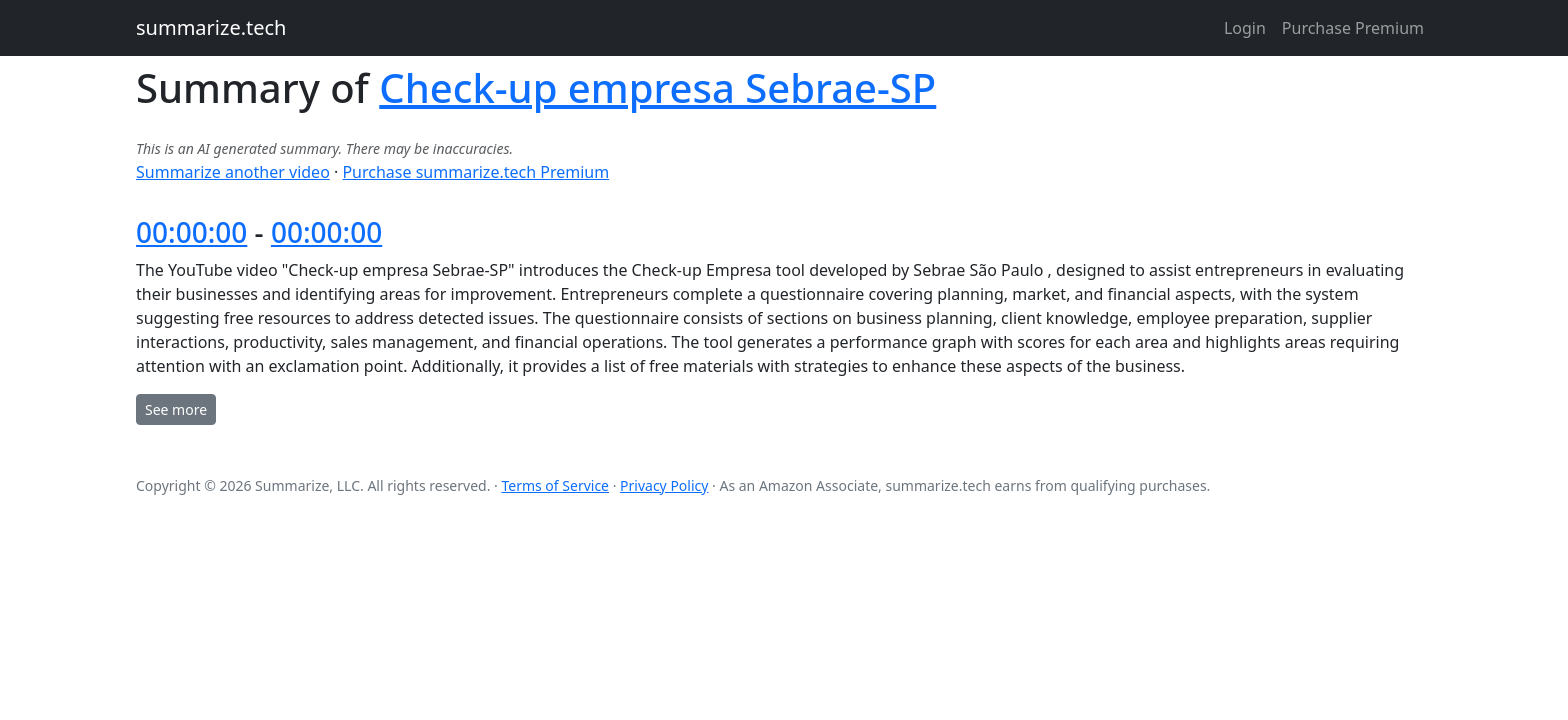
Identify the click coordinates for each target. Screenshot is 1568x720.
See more (176, 409)
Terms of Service (555, 485)
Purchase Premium (1353, 28)
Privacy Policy (664, 485)
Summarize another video (233, 172)
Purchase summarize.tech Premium (475, 172)
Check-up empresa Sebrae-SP (657, 87)
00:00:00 (191, 232)
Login (1245, 28)
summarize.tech (211, 27)
